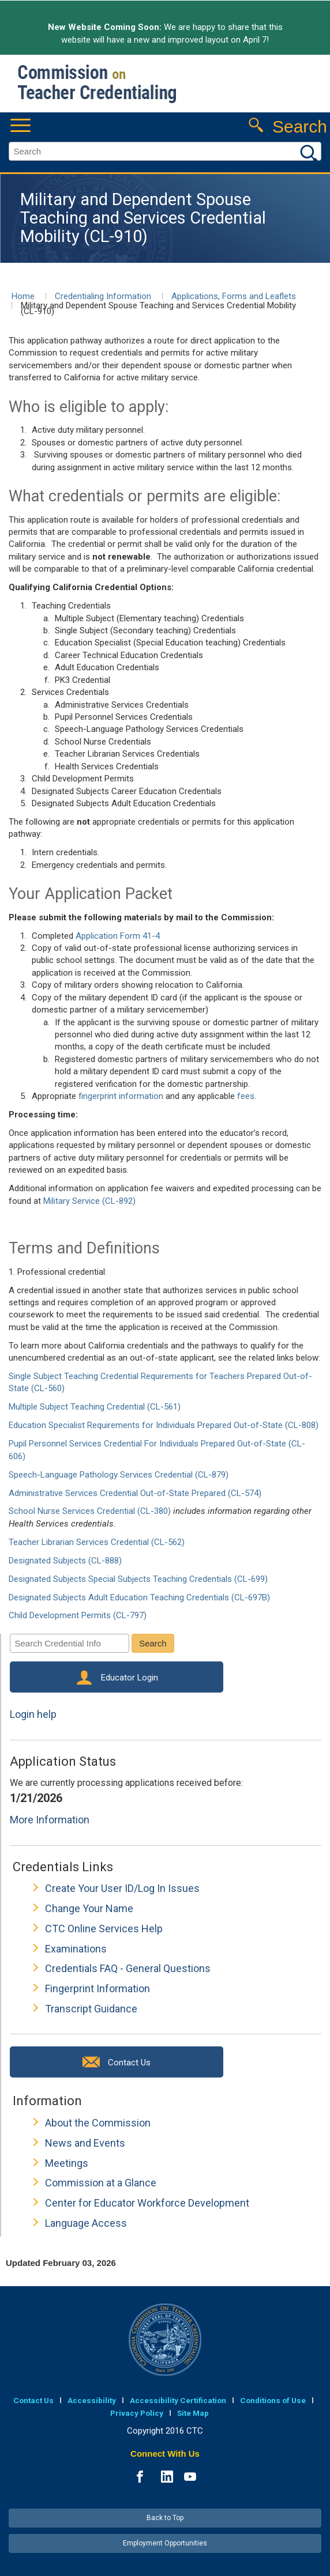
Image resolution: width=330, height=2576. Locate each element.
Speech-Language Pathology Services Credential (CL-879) (118, 1475)
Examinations (76, 1949)
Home (23, 296)
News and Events (85, 2143)
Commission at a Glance (100, 2183)
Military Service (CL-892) (89, 1201)
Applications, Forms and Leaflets (233, 296)
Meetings (66, 2163)
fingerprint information (120, 1096)
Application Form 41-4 (118, 936)
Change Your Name (89, 1908)
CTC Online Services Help (104, 1928)
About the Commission (98, 2123)
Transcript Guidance (91, 2009)
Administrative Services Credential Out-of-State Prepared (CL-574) (135, 1493)
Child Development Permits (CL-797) (78, 1615)
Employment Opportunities (165, 2543)
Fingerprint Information (97, 1988)
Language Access (86, 2223)
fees (245, 1096)
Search (153, 1643)
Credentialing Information (103, 296)
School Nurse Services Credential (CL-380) (90, 1511)
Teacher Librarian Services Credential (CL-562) (97, 1542)
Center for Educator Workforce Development (147, 2203)
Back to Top (165, 2518)
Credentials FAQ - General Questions (128, 1968)
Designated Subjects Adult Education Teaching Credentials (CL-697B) (139, 1597)
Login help (33, 1714)
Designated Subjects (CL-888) (65, 1560)
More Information (49, 1820)
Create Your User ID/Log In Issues (122, 1888)
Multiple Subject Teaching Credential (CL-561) (95, 1407)
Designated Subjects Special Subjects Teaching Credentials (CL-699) (138, 1579)
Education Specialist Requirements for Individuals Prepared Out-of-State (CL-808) (163, 1425)
